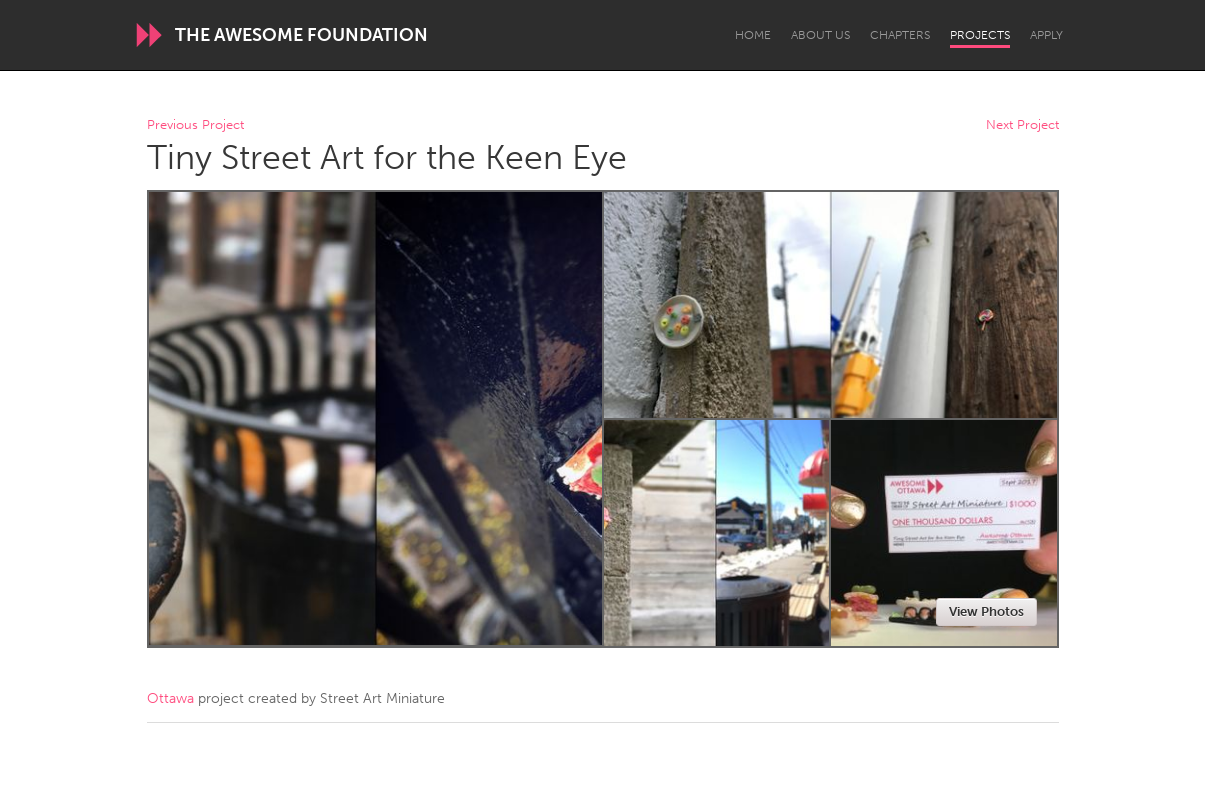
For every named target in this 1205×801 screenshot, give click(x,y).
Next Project (1022, 125)
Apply (1046, 35)
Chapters (900, 35)
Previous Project (195, 125)
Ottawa (170, 698)
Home (753, 35)
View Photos (986, 611)
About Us (820, 35)
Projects (980, 35)
